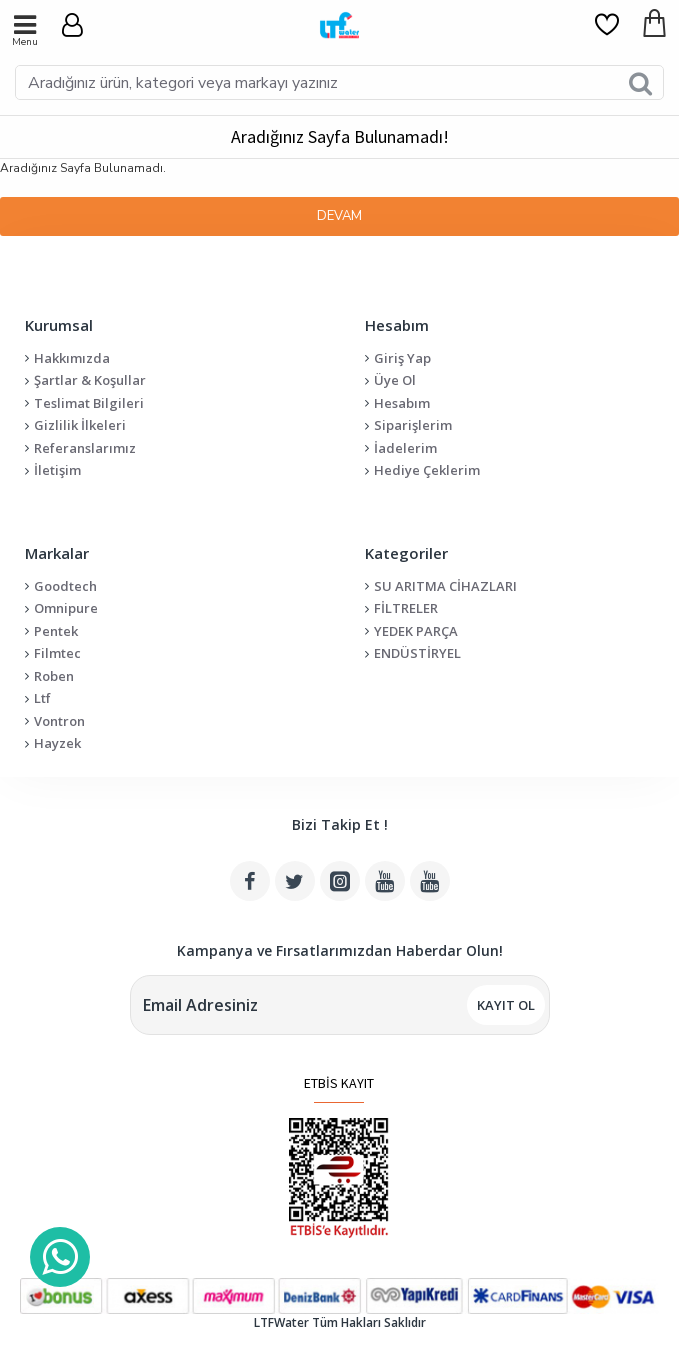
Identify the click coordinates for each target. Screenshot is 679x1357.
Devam (339, 216)
